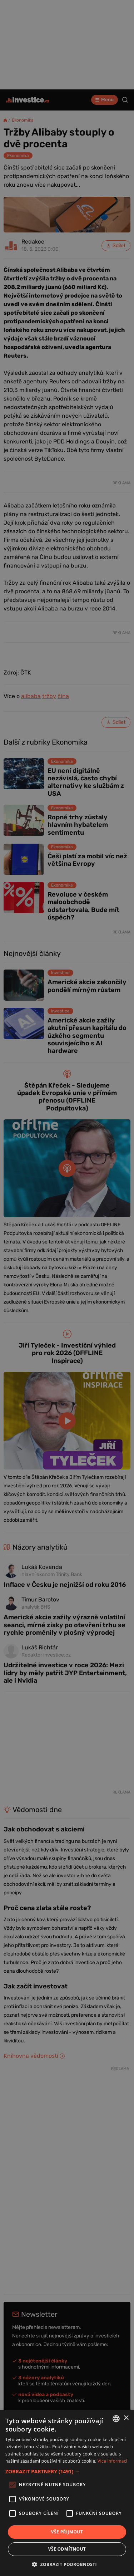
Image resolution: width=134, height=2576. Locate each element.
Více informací (112, 2461)
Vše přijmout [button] (67, 2532)
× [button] (126, 2418)
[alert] (67, 1288)
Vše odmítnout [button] (67, 2549)
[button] (67, 2471)
